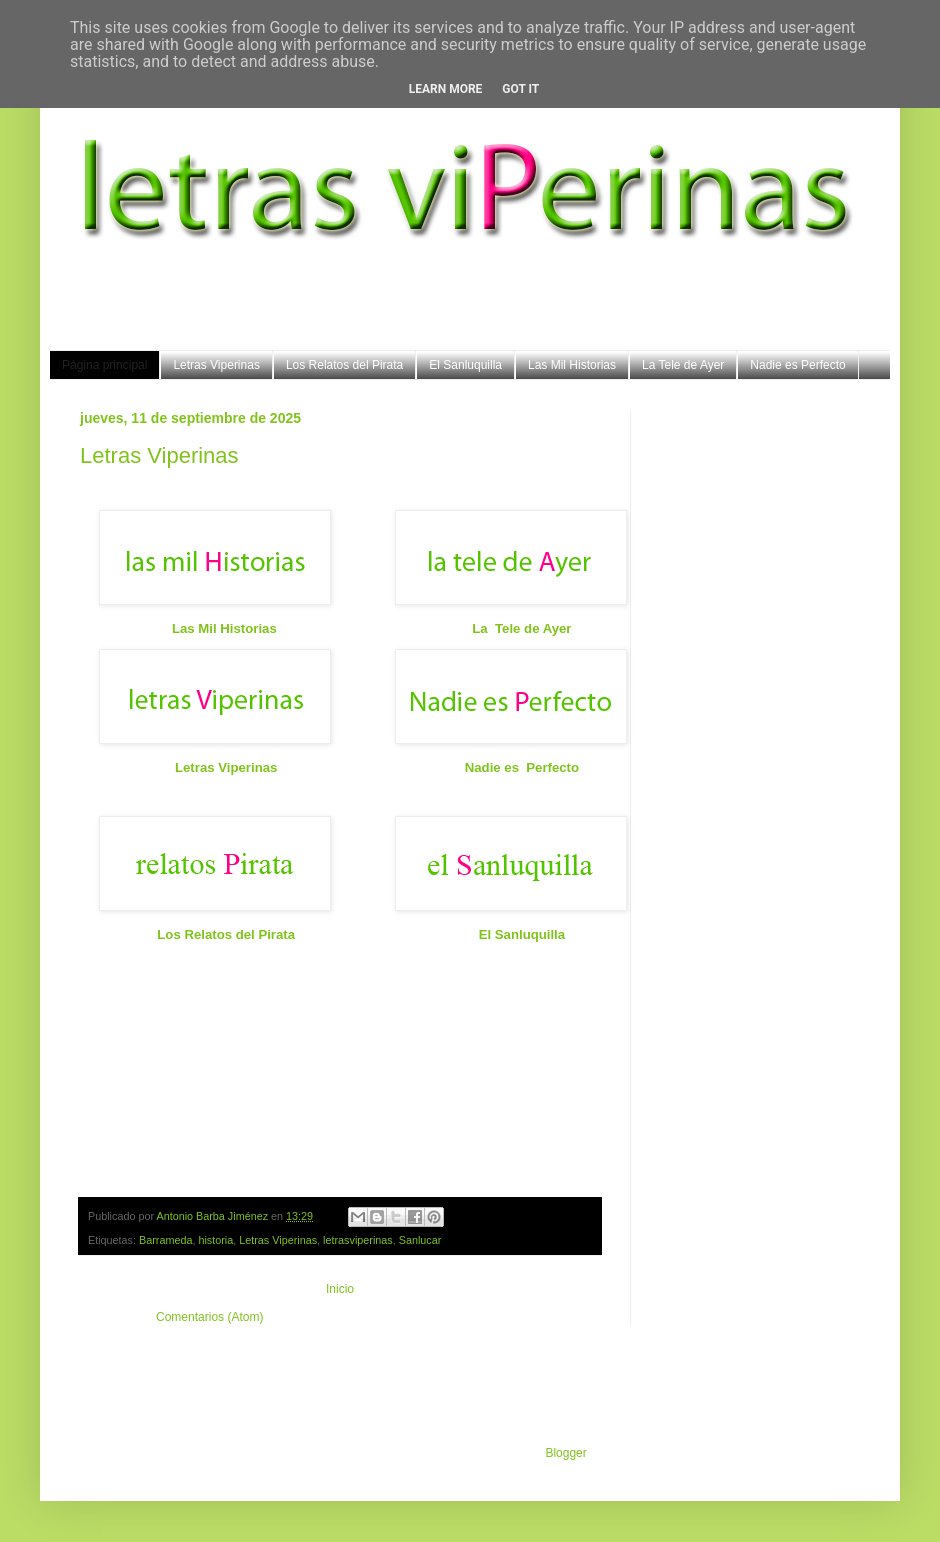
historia (215, 1240)
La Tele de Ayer (683, 365)
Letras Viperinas (216, 365)
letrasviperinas (358, 1240)
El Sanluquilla (465, 365)
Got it (520, 89)
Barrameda (165, 1240)
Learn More (446, 89)
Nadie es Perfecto (797, 365)
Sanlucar (420, 1240)
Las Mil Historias (572, 365)
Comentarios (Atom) (209, 1317)
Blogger (565, 1453)
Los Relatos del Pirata (344, 365)
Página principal (104, 365)
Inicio (340, 1289)
